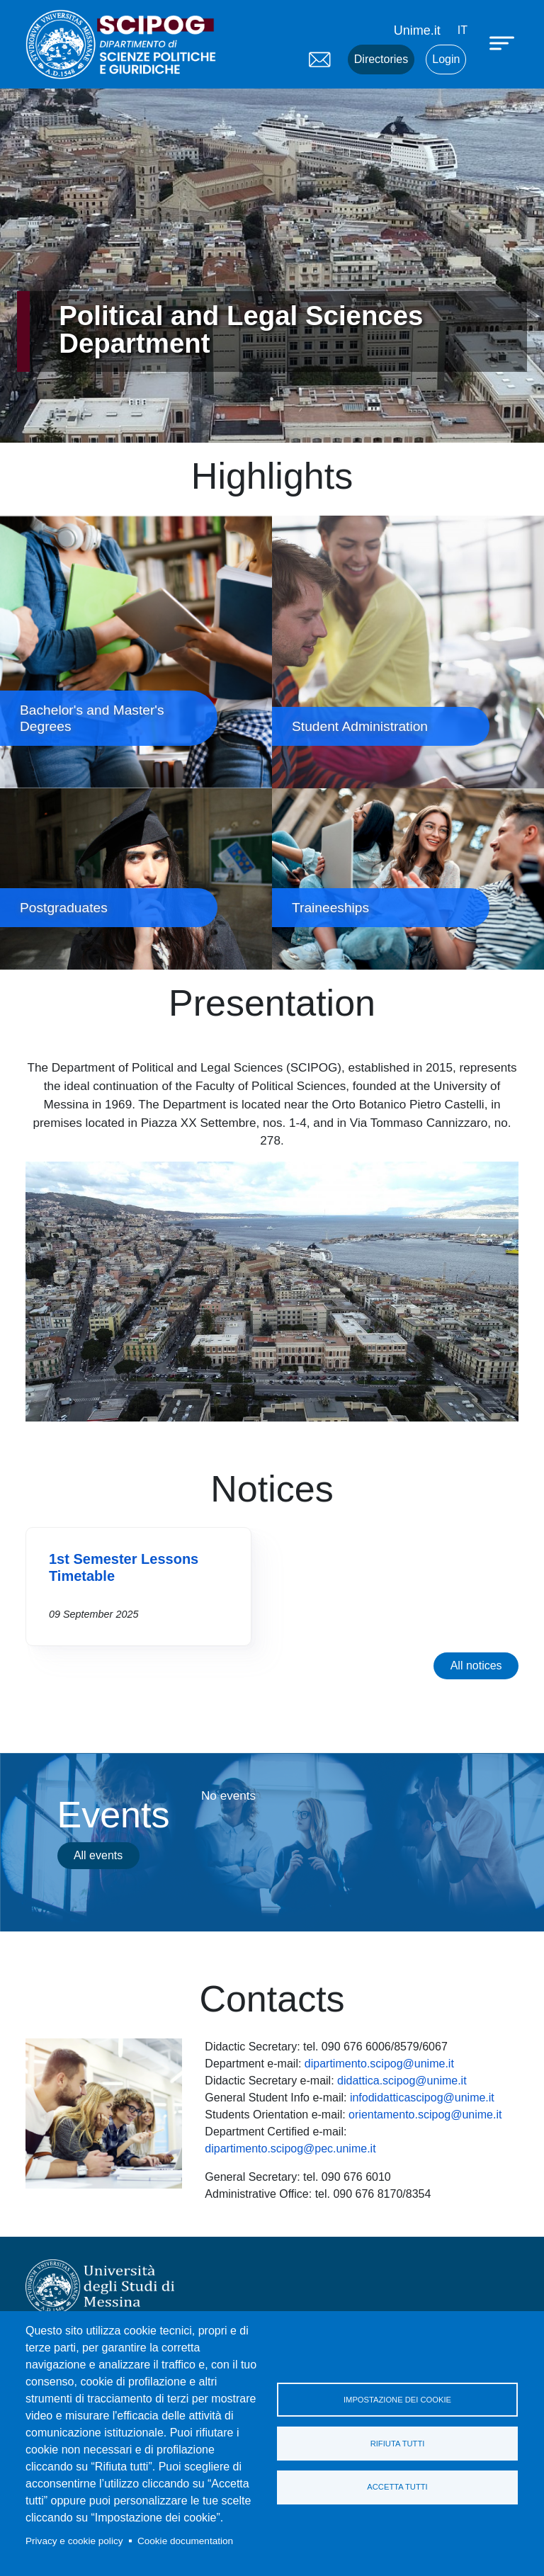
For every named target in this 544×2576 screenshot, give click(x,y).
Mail (319, 59)
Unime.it (417, 30)
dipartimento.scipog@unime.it (379, 2064)
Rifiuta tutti (397, 2443)
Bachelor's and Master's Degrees (136, 652)
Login (446, 59)
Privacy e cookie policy (74, 2541)
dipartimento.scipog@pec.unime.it (290, 2149)
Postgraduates (136, 879)
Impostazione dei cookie (397, 2399)
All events (98, 1855)
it (463, 30)
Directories (381, 59)
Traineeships (408, 879)
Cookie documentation (185, 2541)
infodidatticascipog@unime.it (422, 2098)
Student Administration (408, 652)
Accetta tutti (397, 2487)
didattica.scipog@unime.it (402, 2081)
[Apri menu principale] (503, 42)
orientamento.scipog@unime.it (425, 2115)
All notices (476, 1665)
